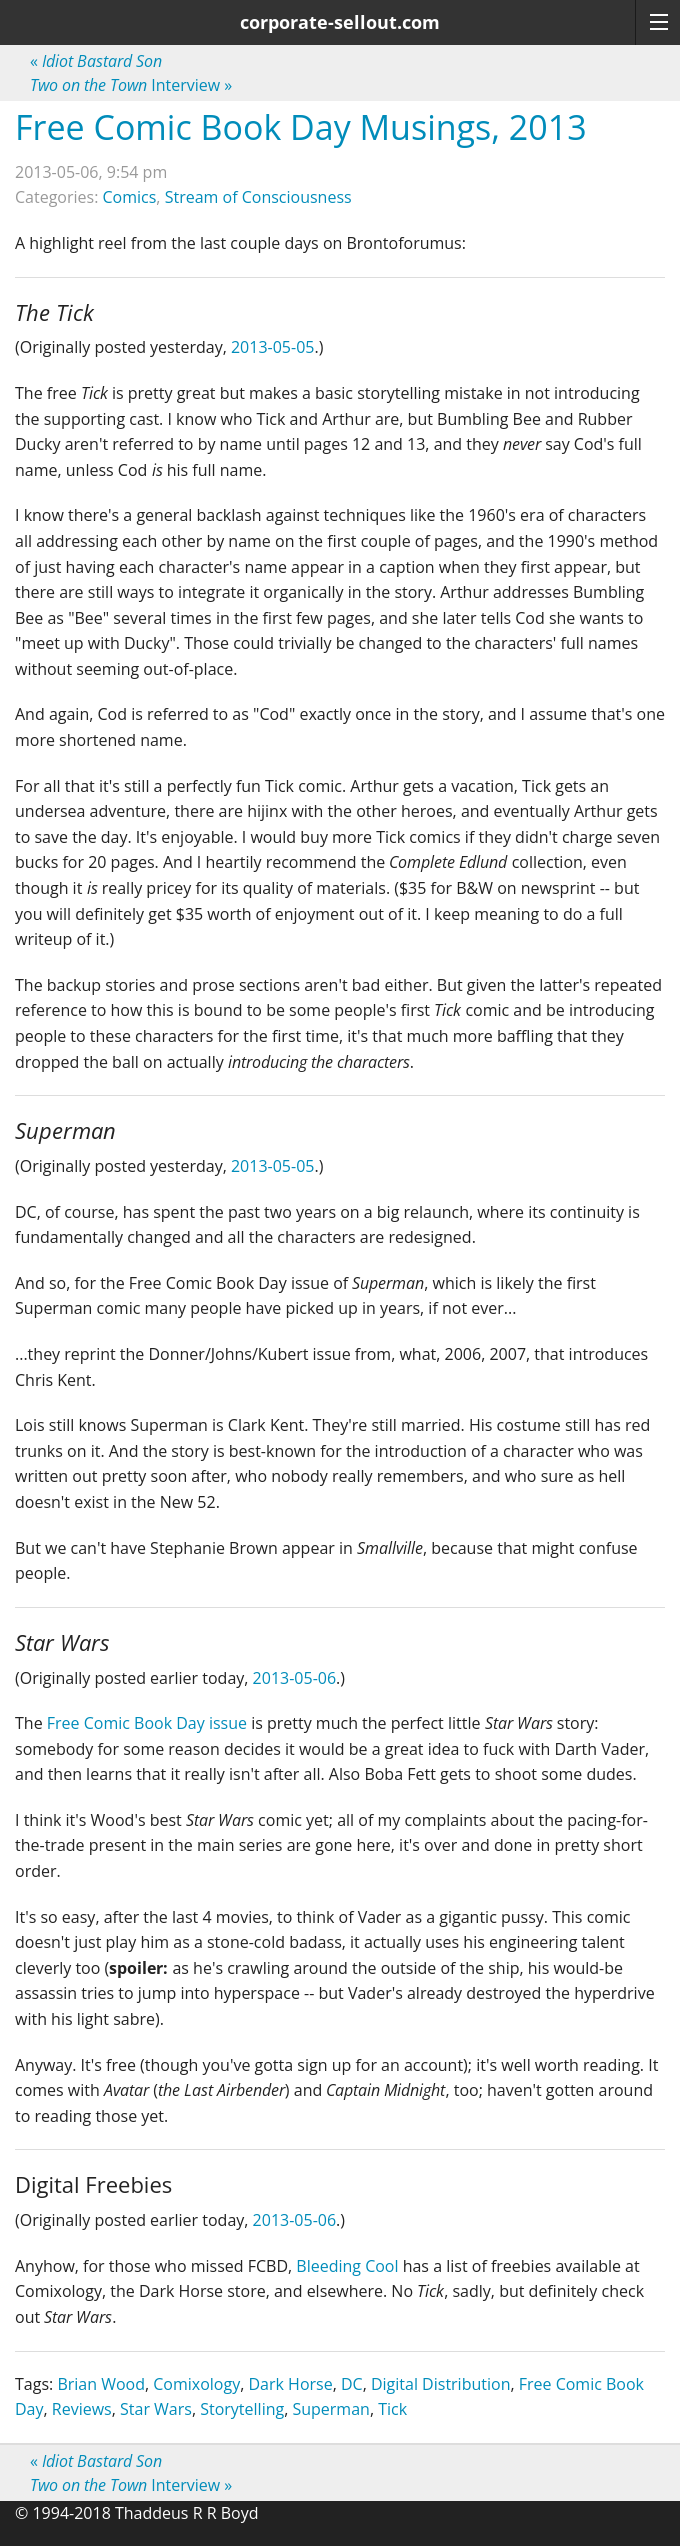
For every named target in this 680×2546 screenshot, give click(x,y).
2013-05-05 (272, 347)
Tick (392, 2409)
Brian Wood (101, 2384)
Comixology (196, 2384)
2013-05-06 (294, 1678)
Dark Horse (290, 2384)
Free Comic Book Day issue (147, 1723)
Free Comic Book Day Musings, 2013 (301, 127)
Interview (131, 85)
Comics (130, 197)
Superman (330, 2409)
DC (352, 2384)
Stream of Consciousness (258, 197)
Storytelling (242, 2409)
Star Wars (156, 2409)
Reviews (82, 2409)
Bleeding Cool (347, 2266)
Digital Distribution (441, 2384)
